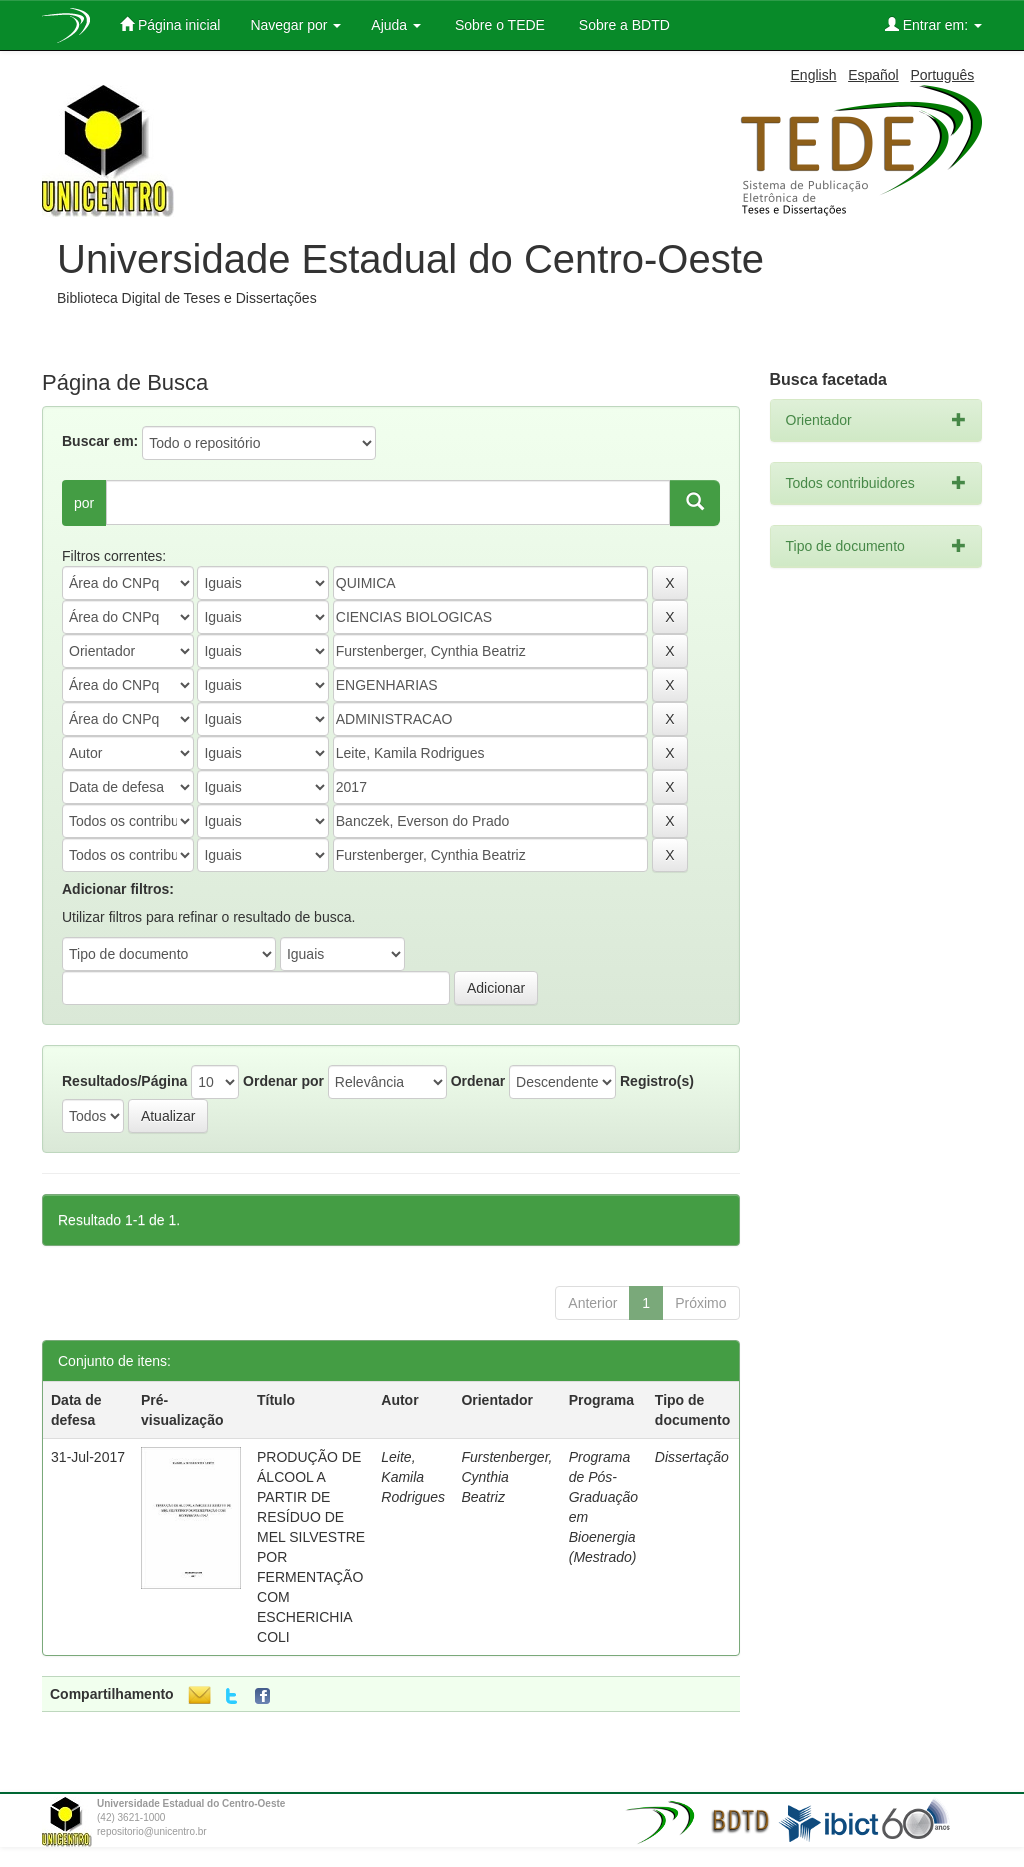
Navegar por (295, 25)
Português (942, 75)
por (84, 503)
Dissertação (692, 1457)
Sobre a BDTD (622, 25)
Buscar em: (100, 441)
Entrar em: (933, 24)
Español (873, 75)
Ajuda (396, 25)
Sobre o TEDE (498, 25)
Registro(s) (657, 1081)
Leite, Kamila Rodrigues (413, 1477)
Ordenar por (283, 1081)
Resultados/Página (124, 1081)
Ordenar (478, 1081)
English (814, 75)
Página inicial (170, 24)
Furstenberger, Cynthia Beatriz (506, 1477)
